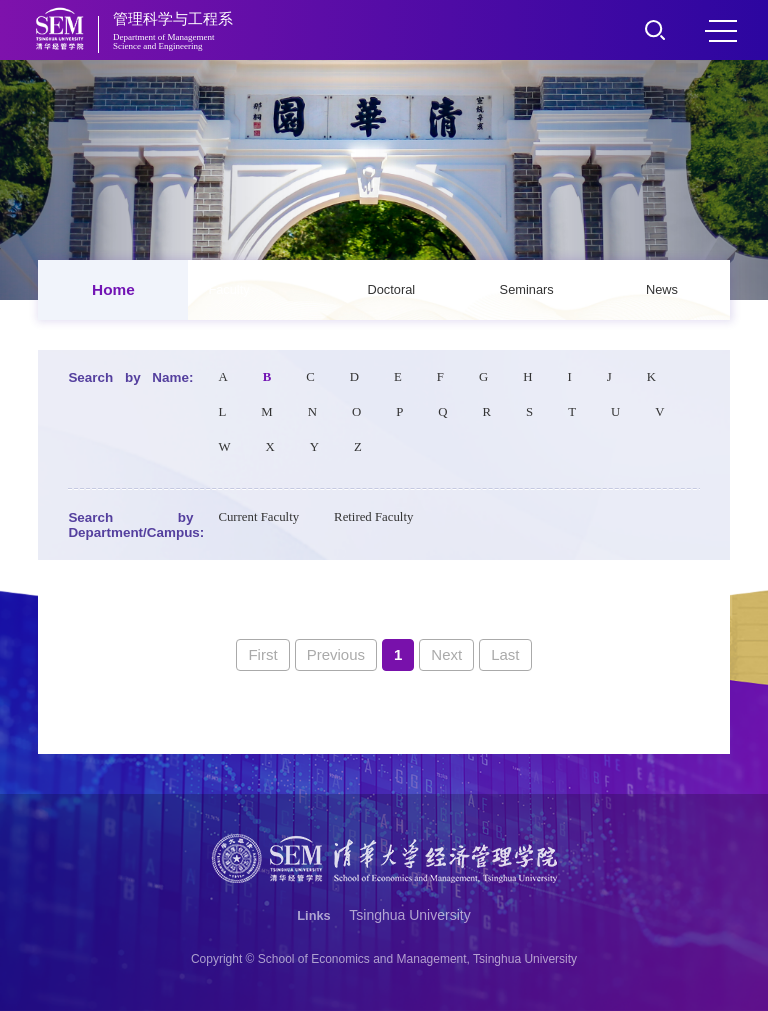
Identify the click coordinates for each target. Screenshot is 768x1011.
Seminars (527, 289)
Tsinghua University (409, 915)
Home (113, 289)
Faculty (228, 289)
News (662, 289)
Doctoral (392, 289)
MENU (721, 31)
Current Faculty (258, 517)
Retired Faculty (373, 517)
